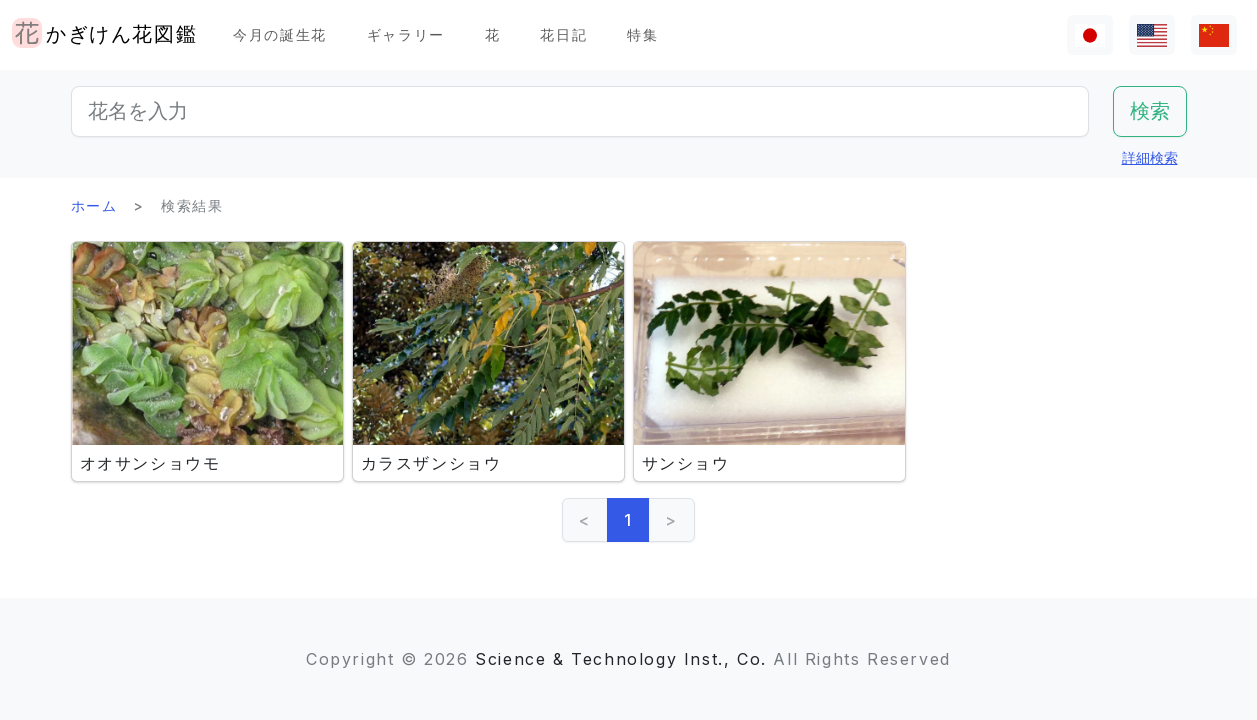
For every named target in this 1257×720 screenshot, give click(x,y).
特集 (642, 34)
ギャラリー (406, 34)
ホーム (94, 205)
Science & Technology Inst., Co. (621, 659)
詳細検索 (1150, 157)
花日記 (563, 34)
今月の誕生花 (280, 34)
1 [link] (628, 520)
